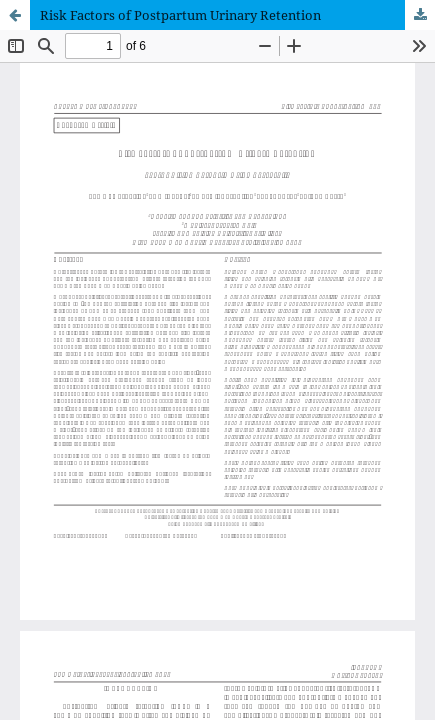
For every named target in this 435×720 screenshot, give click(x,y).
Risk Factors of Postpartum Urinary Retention (180, 15)
